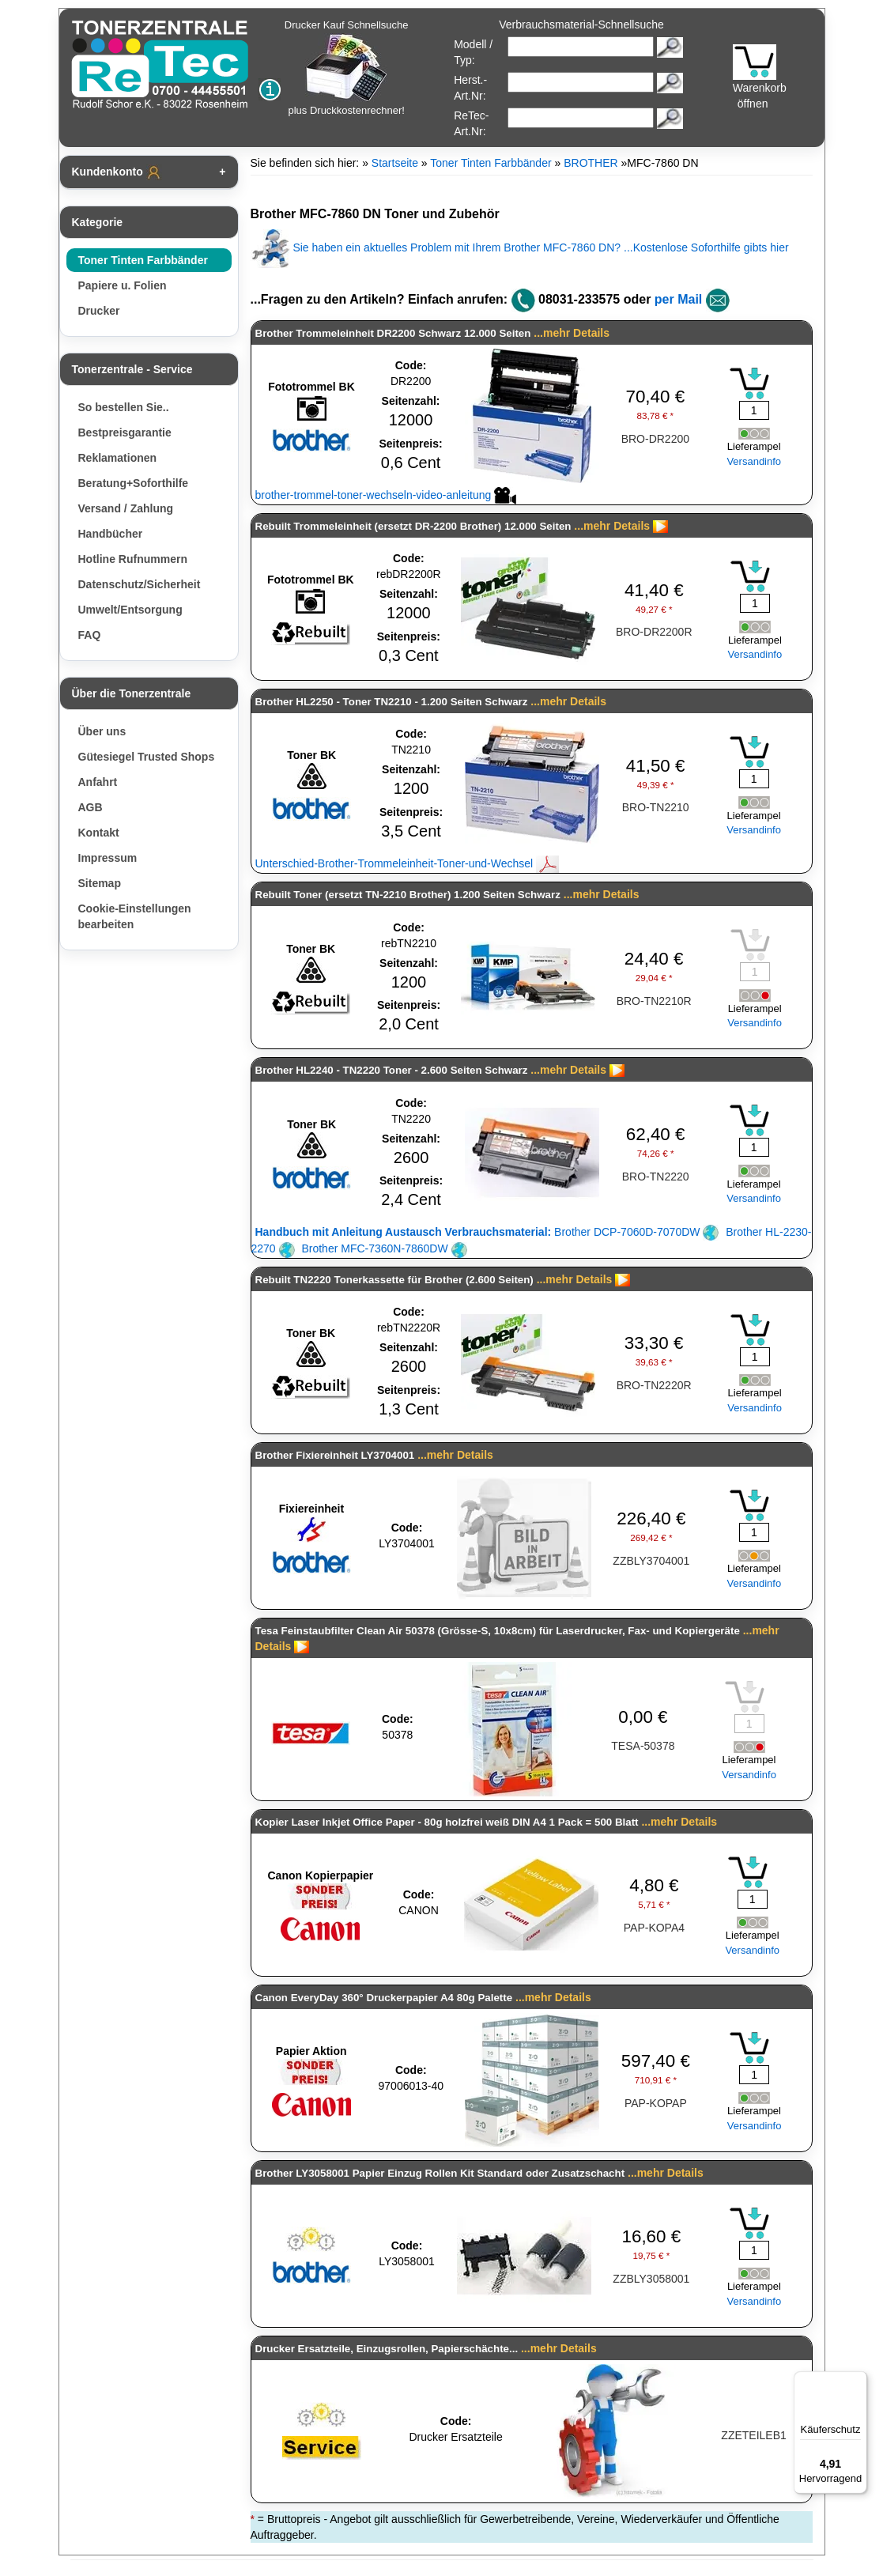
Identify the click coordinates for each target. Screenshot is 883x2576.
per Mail (678, 299)
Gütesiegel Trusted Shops (146, 756)
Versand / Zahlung (126, 508)
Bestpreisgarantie (125, 432)
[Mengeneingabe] (754, 410)
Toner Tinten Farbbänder (143, 260)
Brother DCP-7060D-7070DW (487, 1232)
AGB (90, 807)
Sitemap (99, 883)
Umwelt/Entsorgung (130, 609)
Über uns (102, 731)
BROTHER (590, 163)
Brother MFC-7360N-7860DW (383, 1248)
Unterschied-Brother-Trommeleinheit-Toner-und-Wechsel (407, 863)
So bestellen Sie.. (123, 407)
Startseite (395, 163)
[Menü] (857, 2380)
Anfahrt (98, 782)
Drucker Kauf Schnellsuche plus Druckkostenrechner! (347, 67)
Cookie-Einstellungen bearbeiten (134, 916)
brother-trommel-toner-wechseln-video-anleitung (386, 495)
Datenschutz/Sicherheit (139, 584)
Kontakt (98, 832)
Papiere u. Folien (122, 285)
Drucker (99, 310)
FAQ (89, 635)
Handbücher (110, 533)
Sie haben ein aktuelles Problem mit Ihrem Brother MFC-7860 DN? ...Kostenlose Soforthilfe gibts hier (520, 247)
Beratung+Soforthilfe (133, 483)
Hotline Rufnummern (132, 559)
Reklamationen (117, 457)
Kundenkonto (117, 172)
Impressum (108, 858)
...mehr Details (571, 333)
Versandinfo (753, 461)
